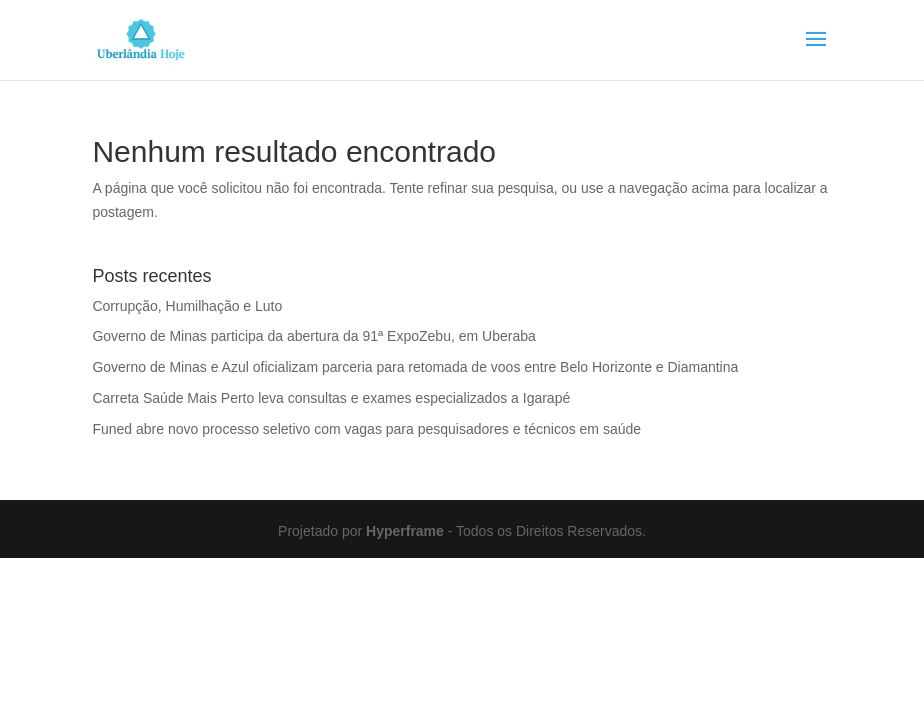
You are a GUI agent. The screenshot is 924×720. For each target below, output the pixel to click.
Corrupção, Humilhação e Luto (187, 306)
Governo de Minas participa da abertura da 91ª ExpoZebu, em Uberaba (313, 336)
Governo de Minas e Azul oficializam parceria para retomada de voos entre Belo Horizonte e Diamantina (415, 367)
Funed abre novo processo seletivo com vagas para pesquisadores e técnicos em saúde (366, 429)
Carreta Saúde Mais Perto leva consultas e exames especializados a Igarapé (331, 398)
